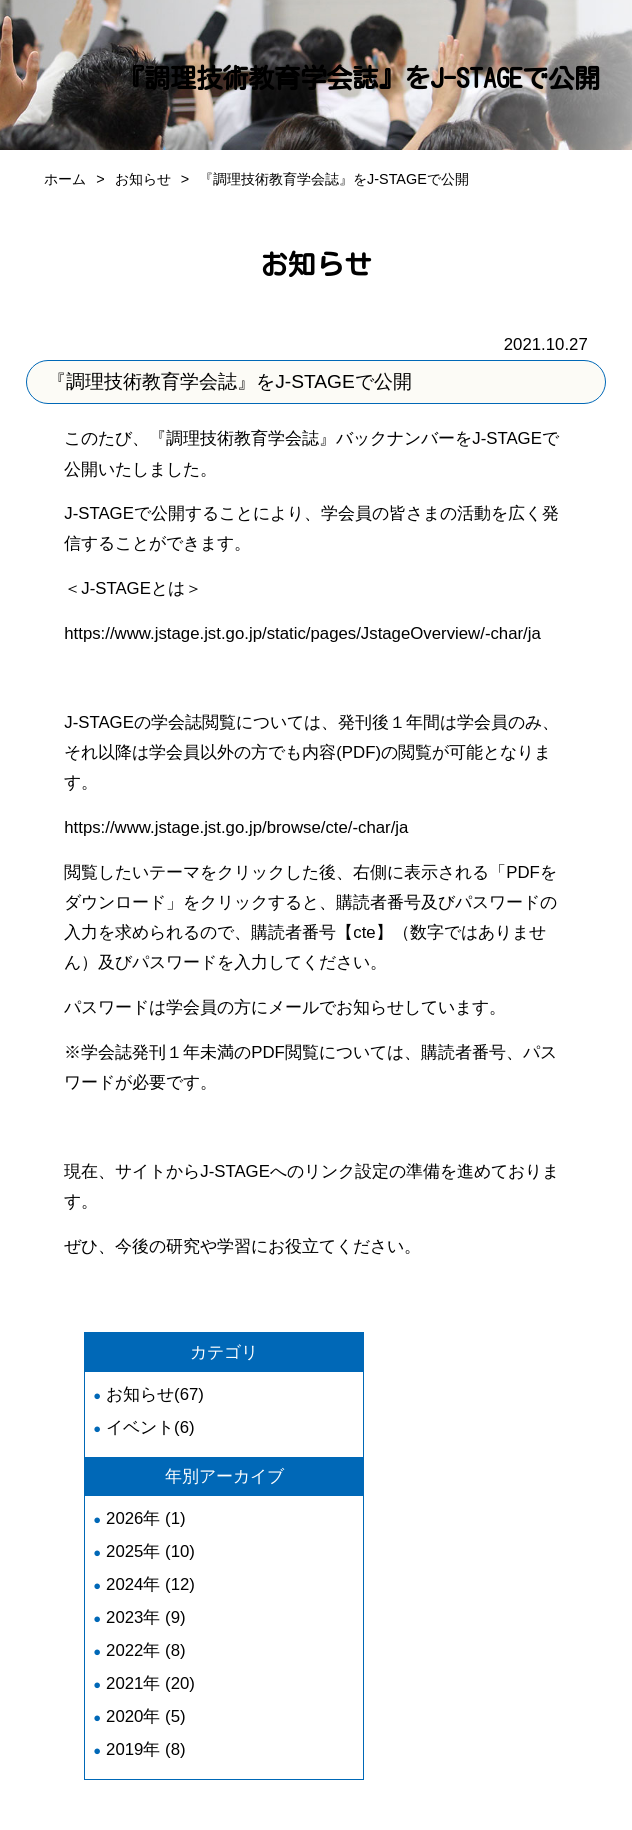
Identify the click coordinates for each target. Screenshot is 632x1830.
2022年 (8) (146, 1650)
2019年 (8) (146, 1749)
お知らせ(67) (155, 1394)
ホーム (65, 179)
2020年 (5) (146, 1716)
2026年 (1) (146, 1518)
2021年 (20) (150, 1683)
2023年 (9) (146, 1617)
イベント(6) (150, 1427)
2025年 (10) (150, 1551)
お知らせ (143, 179)
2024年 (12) (150, 1584)
